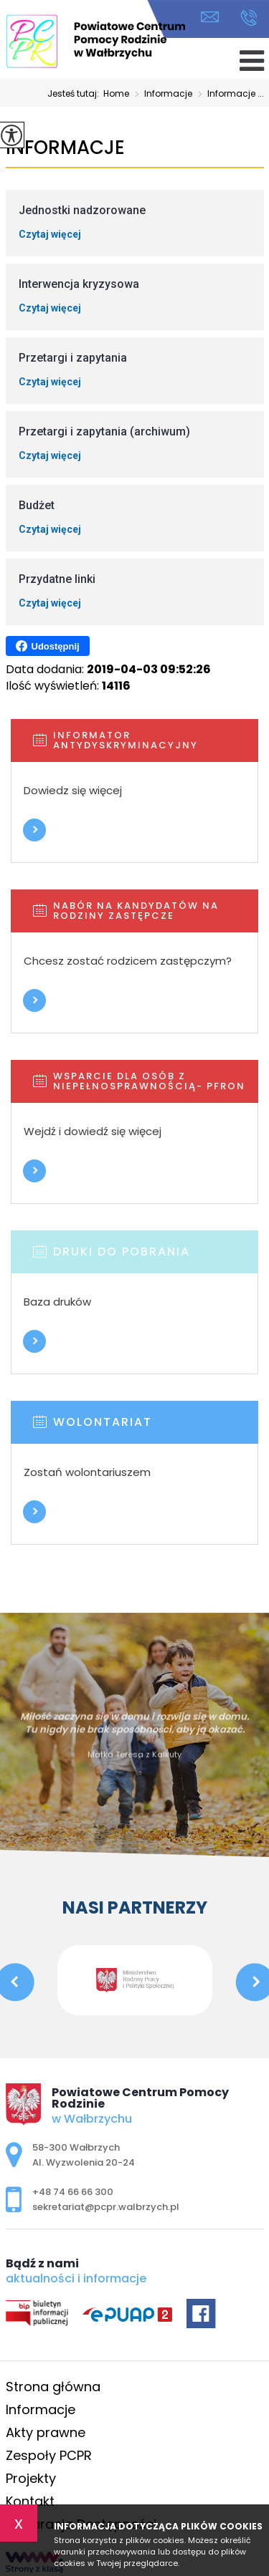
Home (116, 94)
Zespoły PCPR (49, 2455)
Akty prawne (45, 2432)
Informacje (160, 95)
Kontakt (30, 2501)
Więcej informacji (34, 830)
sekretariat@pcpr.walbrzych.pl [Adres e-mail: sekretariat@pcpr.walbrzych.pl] (105, 2207)
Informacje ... (228, 95)
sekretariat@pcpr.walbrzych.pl (210, 16)
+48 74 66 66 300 (248, 17)
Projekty (31, 2478)
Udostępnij (48, 646)
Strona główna (53, 2387)
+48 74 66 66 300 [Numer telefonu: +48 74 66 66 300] (72, 2192)
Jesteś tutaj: (75, 94)
